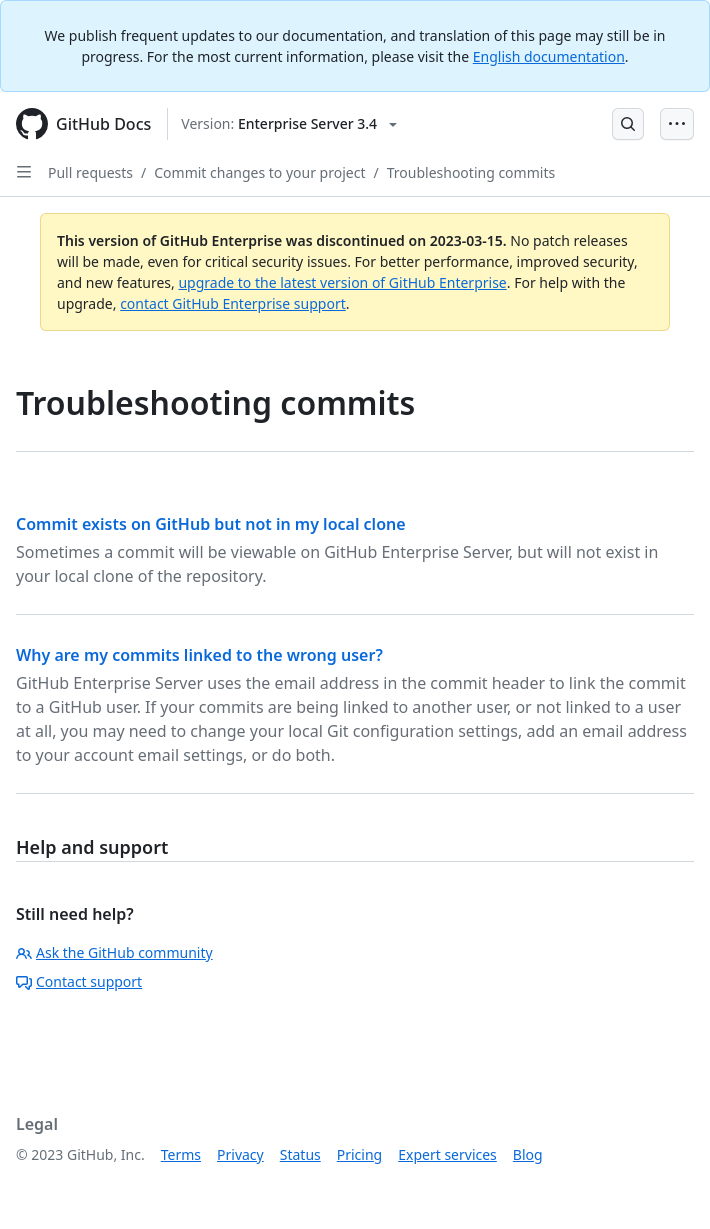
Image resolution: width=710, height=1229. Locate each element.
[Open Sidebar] (24, 172)
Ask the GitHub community (114, 952)
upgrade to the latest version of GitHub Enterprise (342, 282)
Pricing (359, 1154)
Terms (181, 1154)
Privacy (240, 1154)
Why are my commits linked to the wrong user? (199, 655)
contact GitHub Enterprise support (233, 303)
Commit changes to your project (259, 172)
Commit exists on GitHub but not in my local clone (211, 524)
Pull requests (90, 172)
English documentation (549, 56)
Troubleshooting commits (471, 172)
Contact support (79, 981)
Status (300, 1154)
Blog (528, 1154)
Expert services (447, 1154)
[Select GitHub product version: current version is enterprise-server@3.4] (289, 124)
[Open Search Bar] (628, 124)
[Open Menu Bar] (677, 124)
